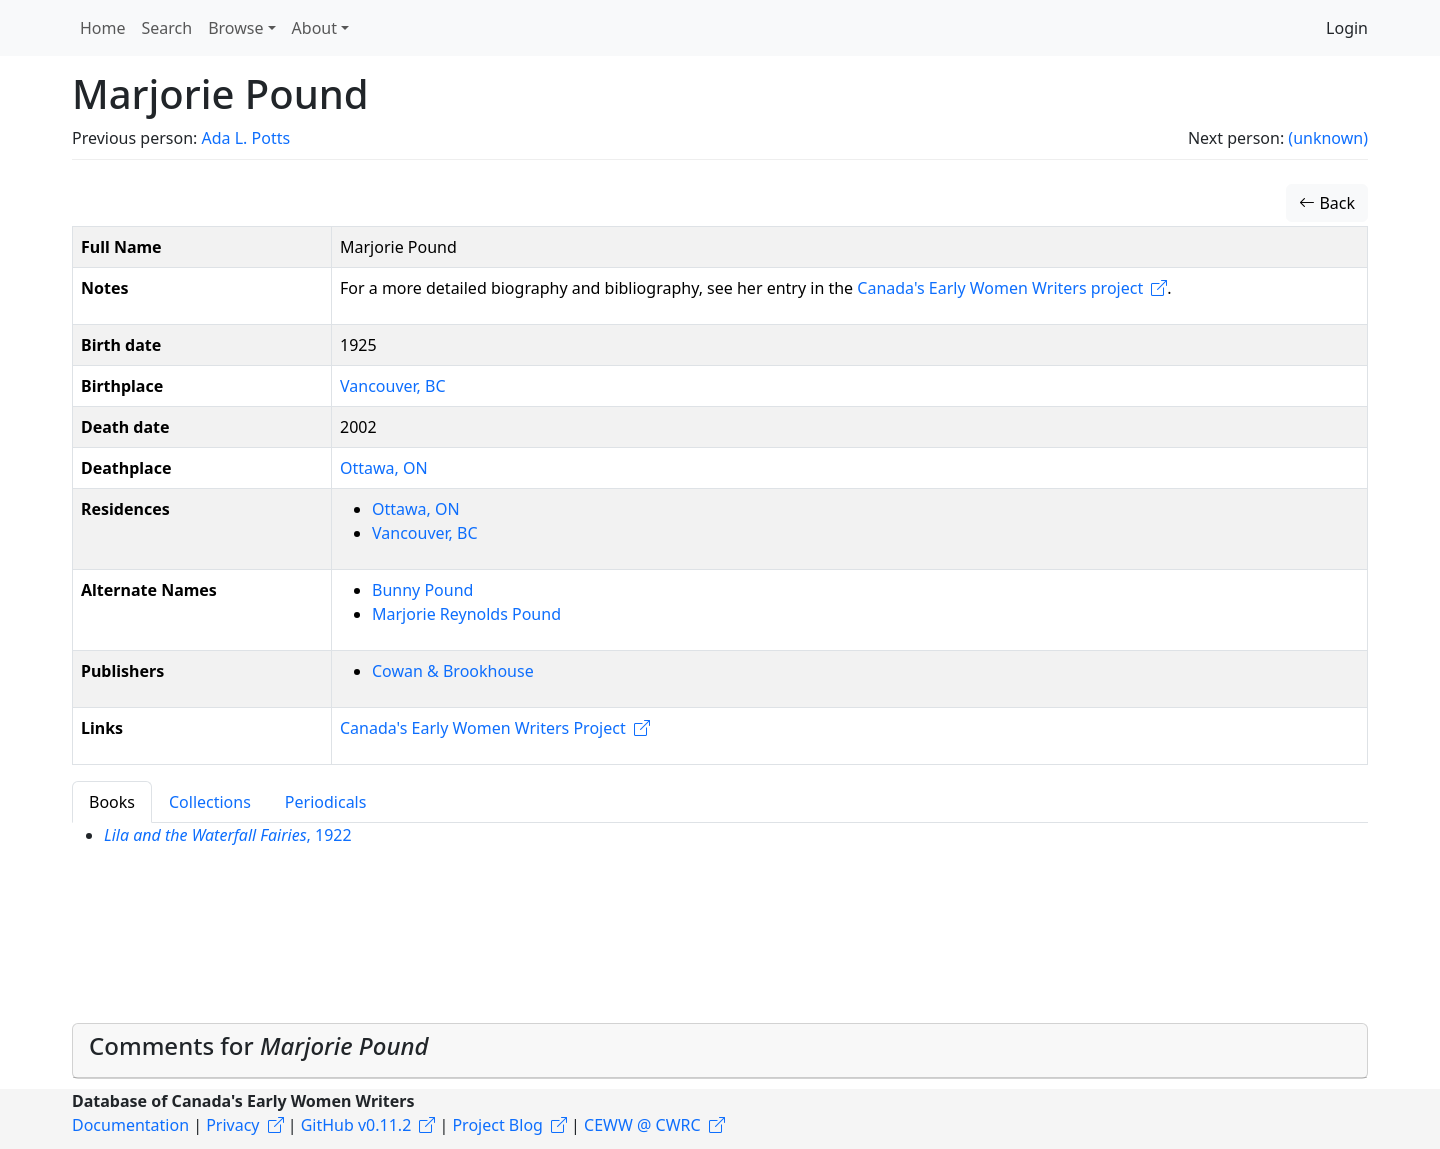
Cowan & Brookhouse (453, 671)
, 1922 (228, 835)
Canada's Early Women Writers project (1000, 288)
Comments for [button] (259, 1045)
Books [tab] (112, 802)
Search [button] (167, 28)
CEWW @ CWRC (642, 1125)
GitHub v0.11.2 (356, 1125)
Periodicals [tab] (326, 802)
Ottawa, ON (384, 468)
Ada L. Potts (245, 138)
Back (1327, 203)
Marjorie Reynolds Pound (466, 614)
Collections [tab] (210, 802)
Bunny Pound (422, 590)
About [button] (314, 28)
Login (1347, 28)
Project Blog (497, 1125)
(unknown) (1328, 138)
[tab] (720, 1051)
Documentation (130, 1125)
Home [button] (103, 28)
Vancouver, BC (393, 386)
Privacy (232, 1125)
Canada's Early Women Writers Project (483, 728)
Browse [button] (235, 28)
